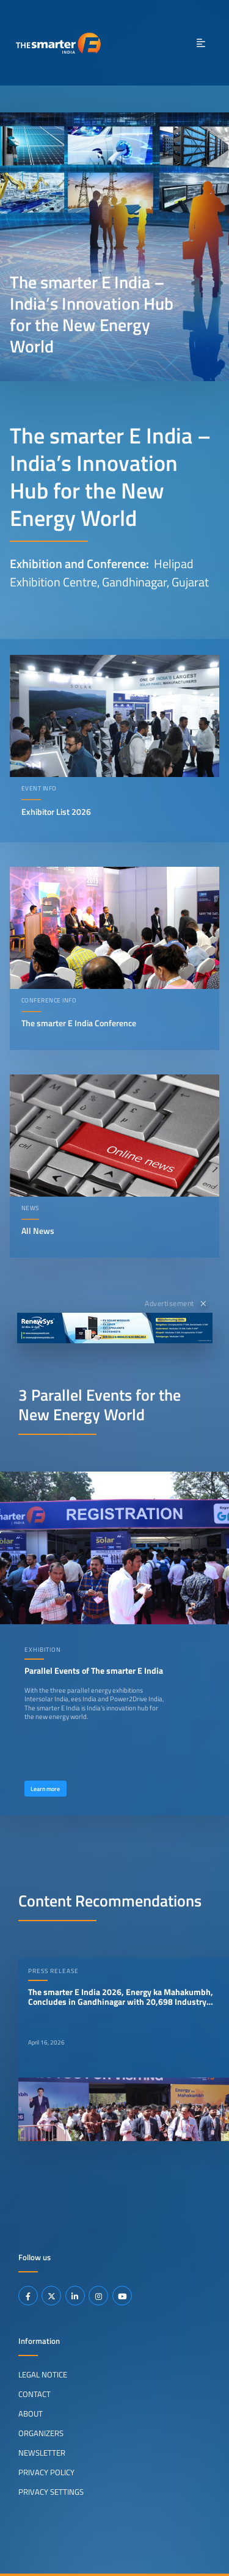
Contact (34, 2394)
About (30, 2413)
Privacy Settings (51, 2492)
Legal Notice (42, 2374)
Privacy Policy (46, 2472)
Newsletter (41, 2452)
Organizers (41, 2433)
